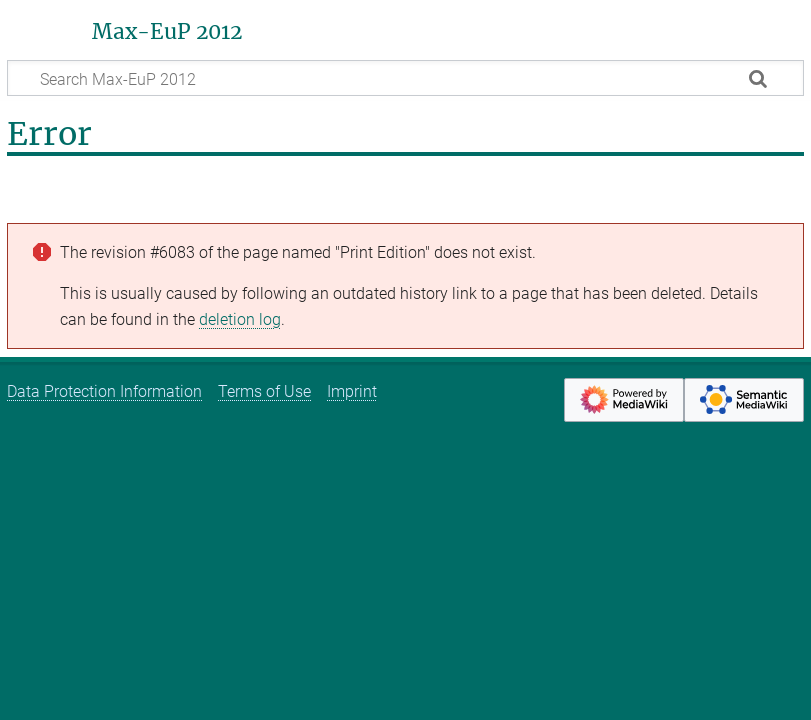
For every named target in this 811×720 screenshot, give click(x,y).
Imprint (352, 391)
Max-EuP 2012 (167, 32)
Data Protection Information (104, 391)
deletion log (240, 319)
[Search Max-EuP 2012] (405, 78)
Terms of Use (264, 391)
